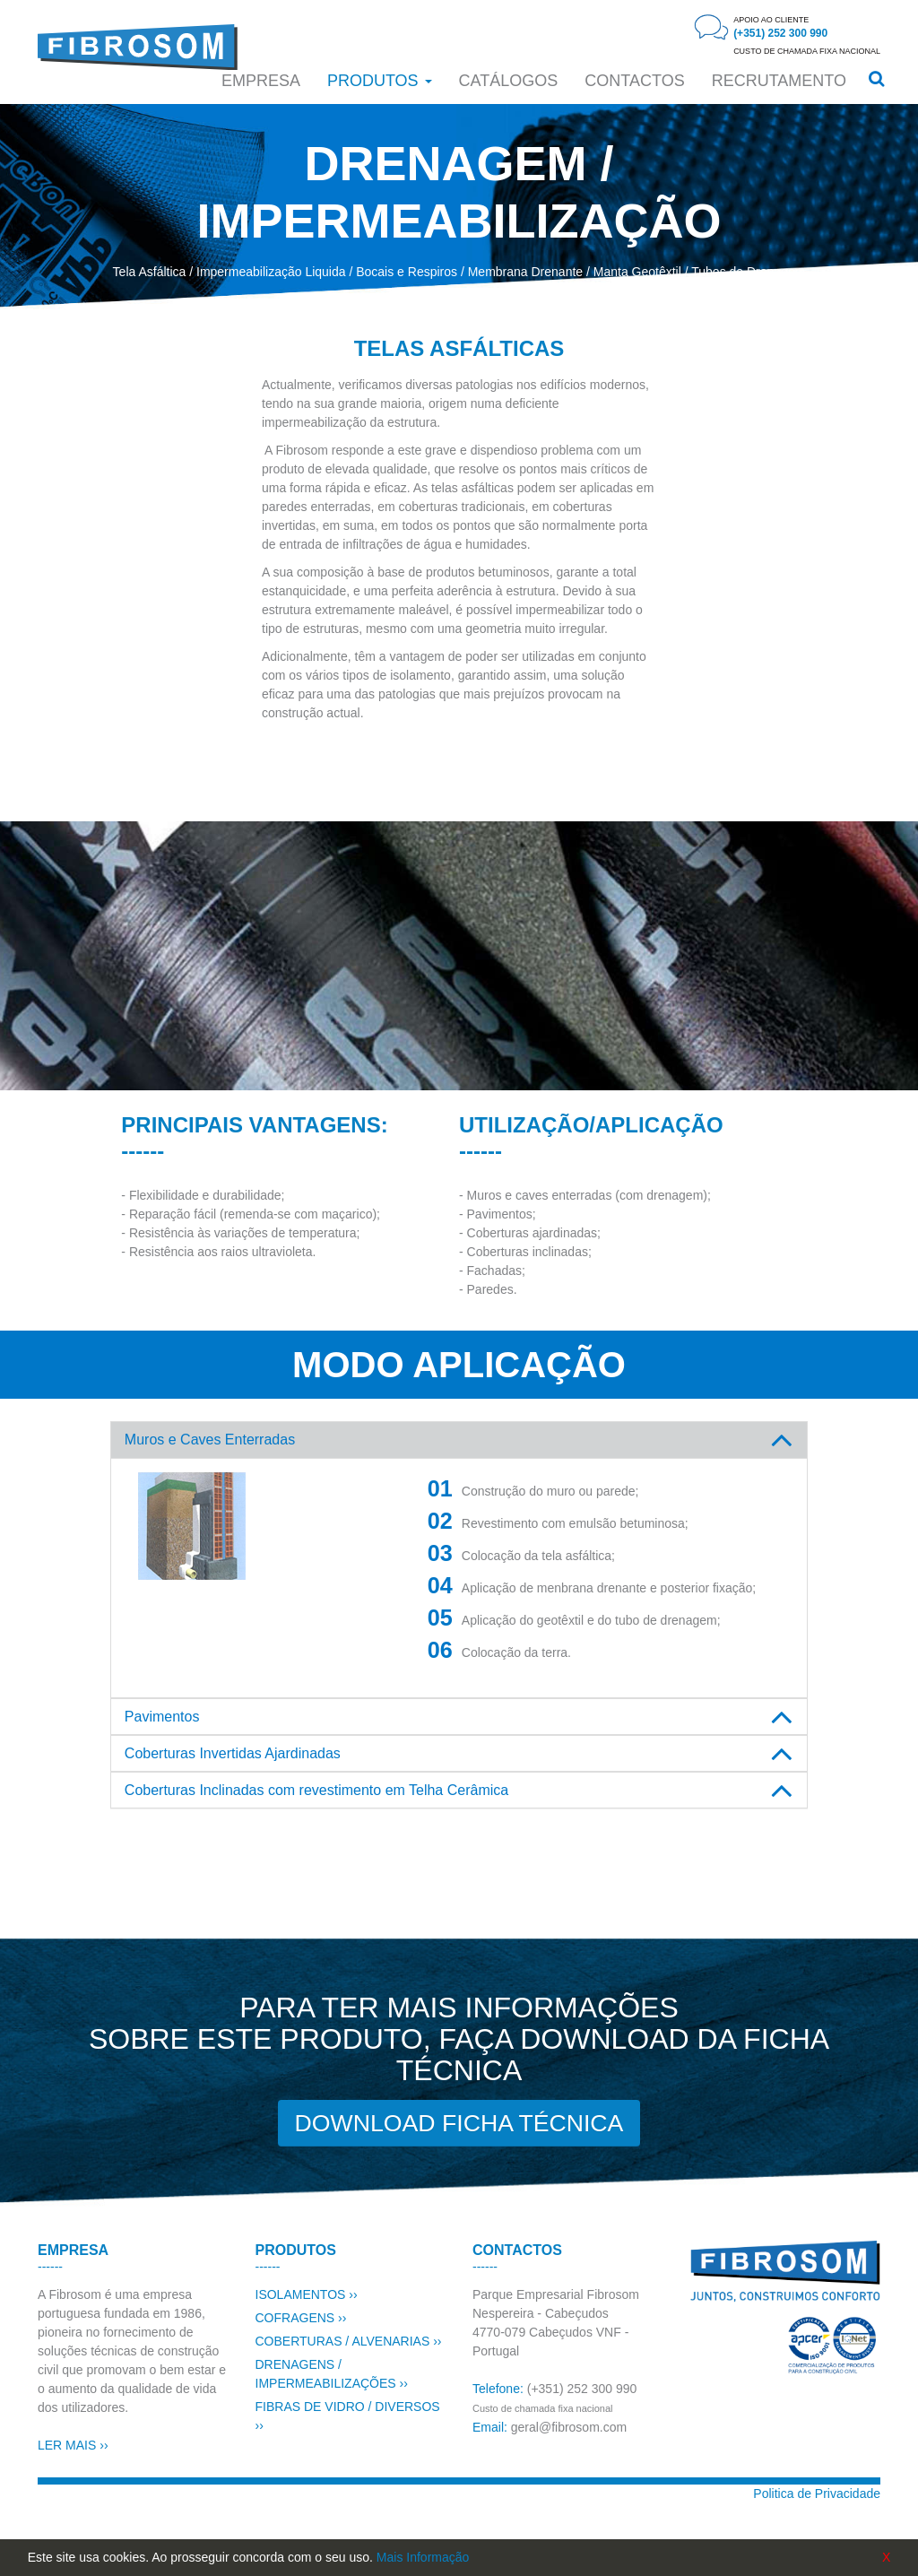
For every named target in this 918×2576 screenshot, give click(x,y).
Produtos (379, 81)
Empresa (260, 81)
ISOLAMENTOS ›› (306, 2294)
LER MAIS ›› (73, 2445)
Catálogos (509, 81)
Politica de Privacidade (816, 2493)
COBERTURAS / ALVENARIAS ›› (348, 2341)
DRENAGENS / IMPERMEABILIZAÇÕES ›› (331, 2373)
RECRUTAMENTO (779, 81)
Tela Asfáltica (149, 272)
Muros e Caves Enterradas (210, 1439)
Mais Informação (423, 2557)
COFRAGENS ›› (301, 2318)
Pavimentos (162, 1716)
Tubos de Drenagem (748, 272)
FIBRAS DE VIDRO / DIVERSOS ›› (347, 2416)
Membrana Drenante (525, 272)
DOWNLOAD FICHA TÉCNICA (458, 2124)
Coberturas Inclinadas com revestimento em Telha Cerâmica (316, 1790)
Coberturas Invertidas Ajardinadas (233, 1753)
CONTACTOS (634, 81)
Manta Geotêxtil (637, 272)
